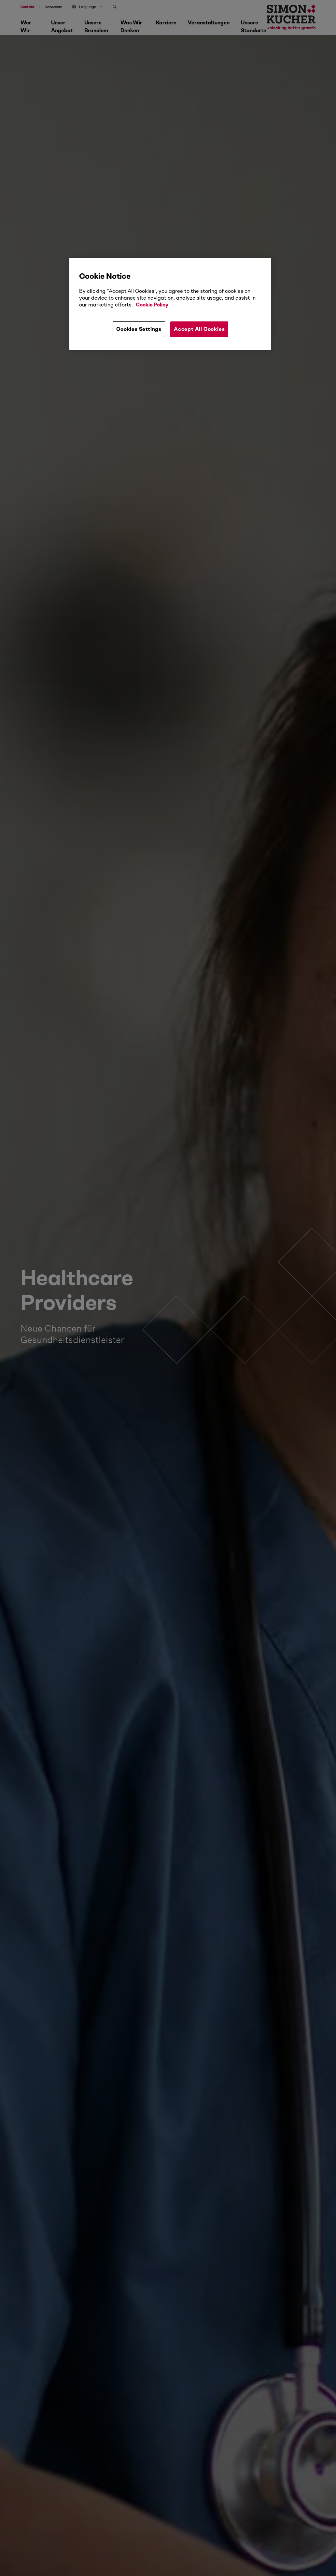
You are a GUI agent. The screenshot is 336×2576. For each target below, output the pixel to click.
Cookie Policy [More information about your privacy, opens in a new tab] (152, 305)
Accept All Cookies (199, 329)
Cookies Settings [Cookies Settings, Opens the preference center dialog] (138, 329)
